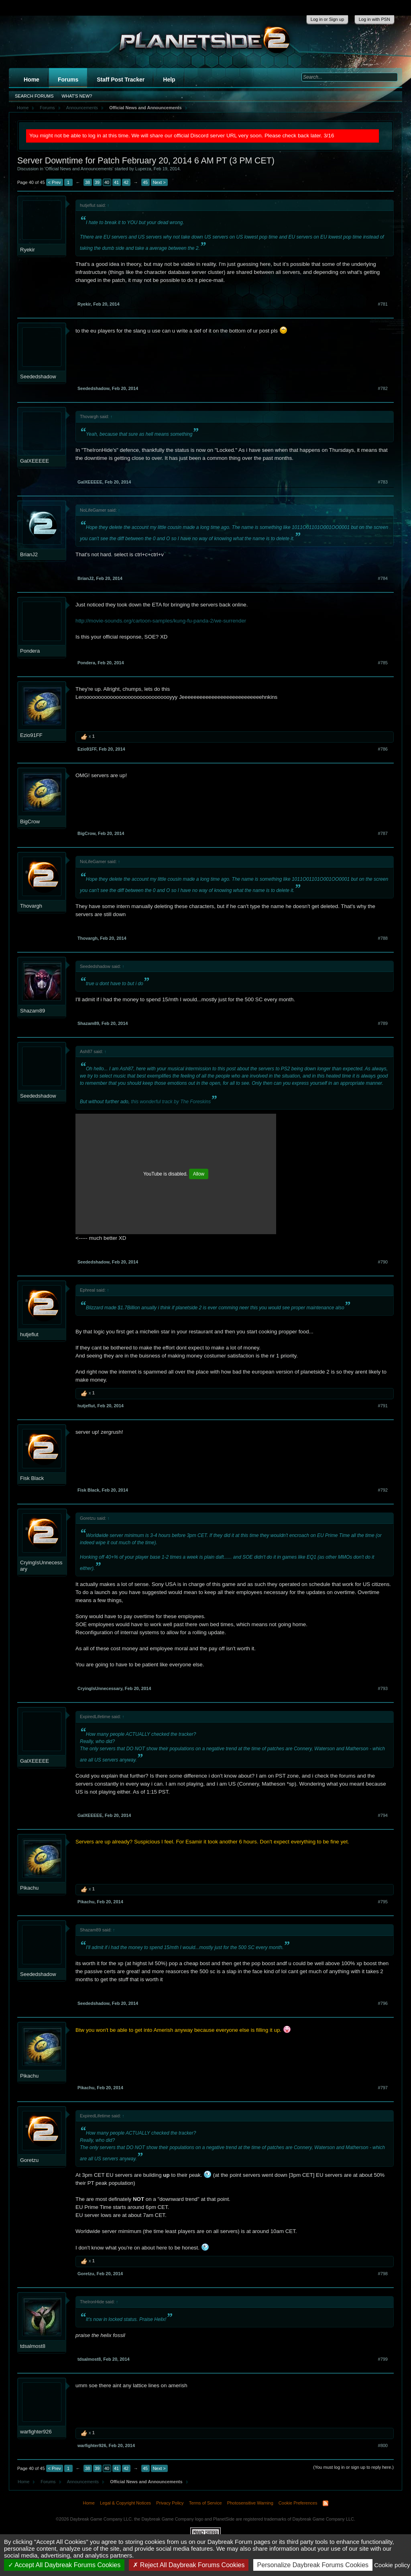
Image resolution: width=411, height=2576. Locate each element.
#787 (383, 833)
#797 (383, 2087)
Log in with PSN (374, 19)
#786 (383, 749)
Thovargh (31, 906)
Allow (198, 1174)
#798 (383, 2273)
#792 (383, 1490)
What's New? (77, 96)
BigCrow (30, 822)
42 (126, 182)
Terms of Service (205, 2502)
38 (87, 182)
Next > (159, 182)
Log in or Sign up (327, 19)
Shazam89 (32, 1011)
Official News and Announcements (78, 168)
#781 (383, 304)
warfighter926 (36, 2432)
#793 (383, 1688)
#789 (383, 1023)
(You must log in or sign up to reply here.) (353, 2467)
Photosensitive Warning (250, 2502)
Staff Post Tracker (120, 79)
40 (106, 182)
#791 (383, 1405)
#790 (383, 1261)
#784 (383, 578)
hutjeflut (29, 1334)
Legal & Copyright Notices (125, 2502)
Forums (68, 79)
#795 (383, 1901)
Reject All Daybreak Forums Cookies (188, 2565)
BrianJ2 (29, 554)
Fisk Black (32, 1478)
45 (145, 182)
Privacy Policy (169, 2502)
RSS (325, 2503)
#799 (383, 2359)
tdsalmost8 (32, 2346)
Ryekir (27, 250)
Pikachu (29, 1888)
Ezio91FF (31, 735)
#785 (383, 662)
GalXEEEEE (34, 461)
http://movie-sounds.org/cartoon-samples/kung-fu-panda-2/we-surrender (160, 621)
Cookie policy (392, 2565)
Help (169, 79)
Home (31, 79)
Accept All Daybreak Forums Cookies (64, 2565)
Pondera (30, 651)
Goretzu (29, 2160)
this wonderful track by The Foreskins (171, 1101)
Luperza (143, 168)
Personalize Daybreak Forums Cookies (312, 2565)
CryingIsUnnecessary (41, 1565)
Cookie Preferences (298, 2502)
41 (116, 182)
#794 (383, 1815)
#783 (383, 482)
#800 (383, 2445)
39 (97, 182)
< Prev (54, 182)
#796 (383, 2003)
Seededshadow (38, 377)
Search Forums (34, 96)
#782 (383, 388)
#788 (383, 938)
